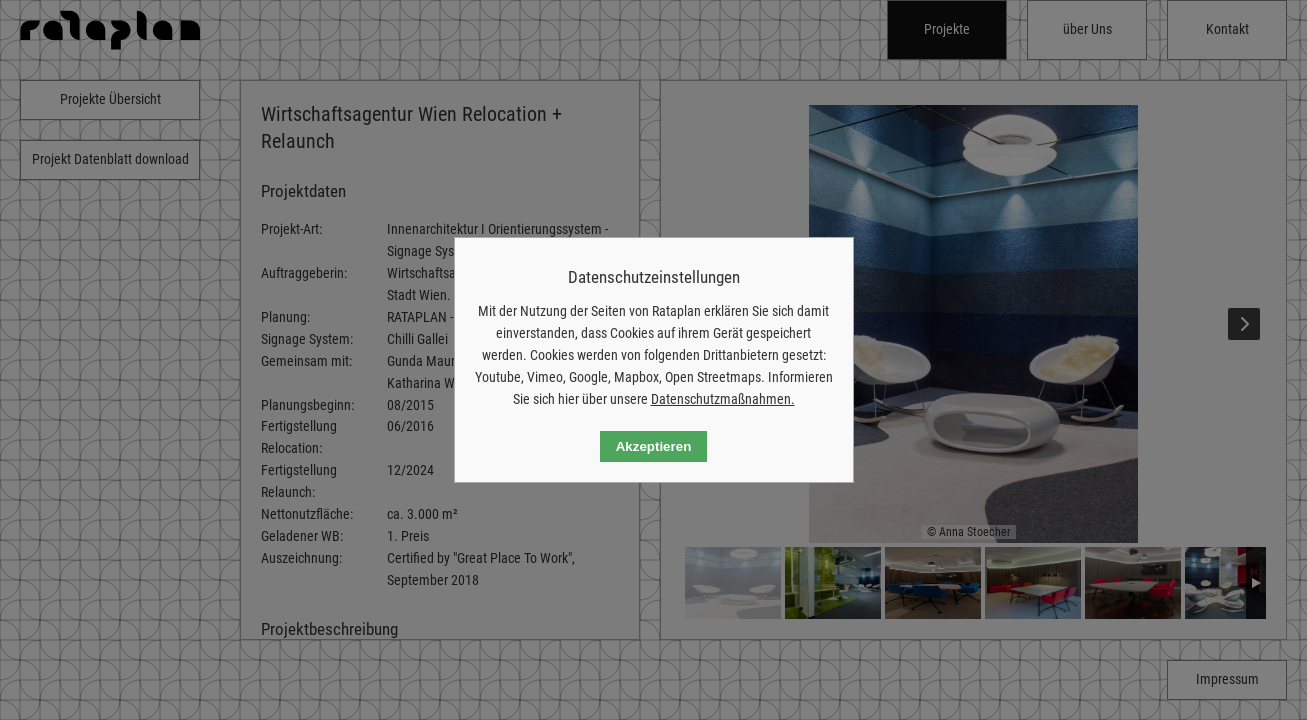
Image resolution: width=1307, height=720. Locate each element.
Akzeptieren (654, 446)
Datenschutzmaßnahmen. (723, 399)
